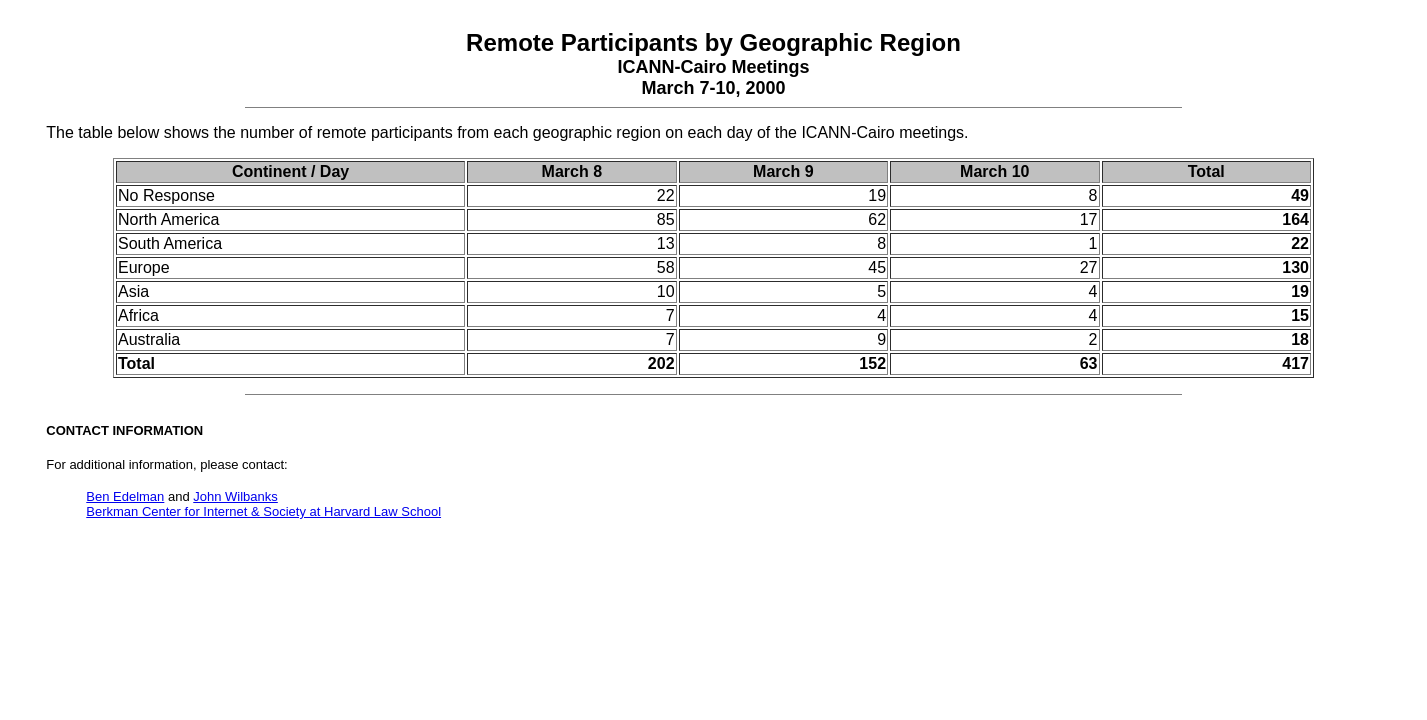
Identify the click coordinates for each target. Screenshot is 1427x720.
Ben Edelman (125, 496)
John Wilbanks (235, 496)
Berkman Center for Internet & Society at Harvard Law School (263, 511)
